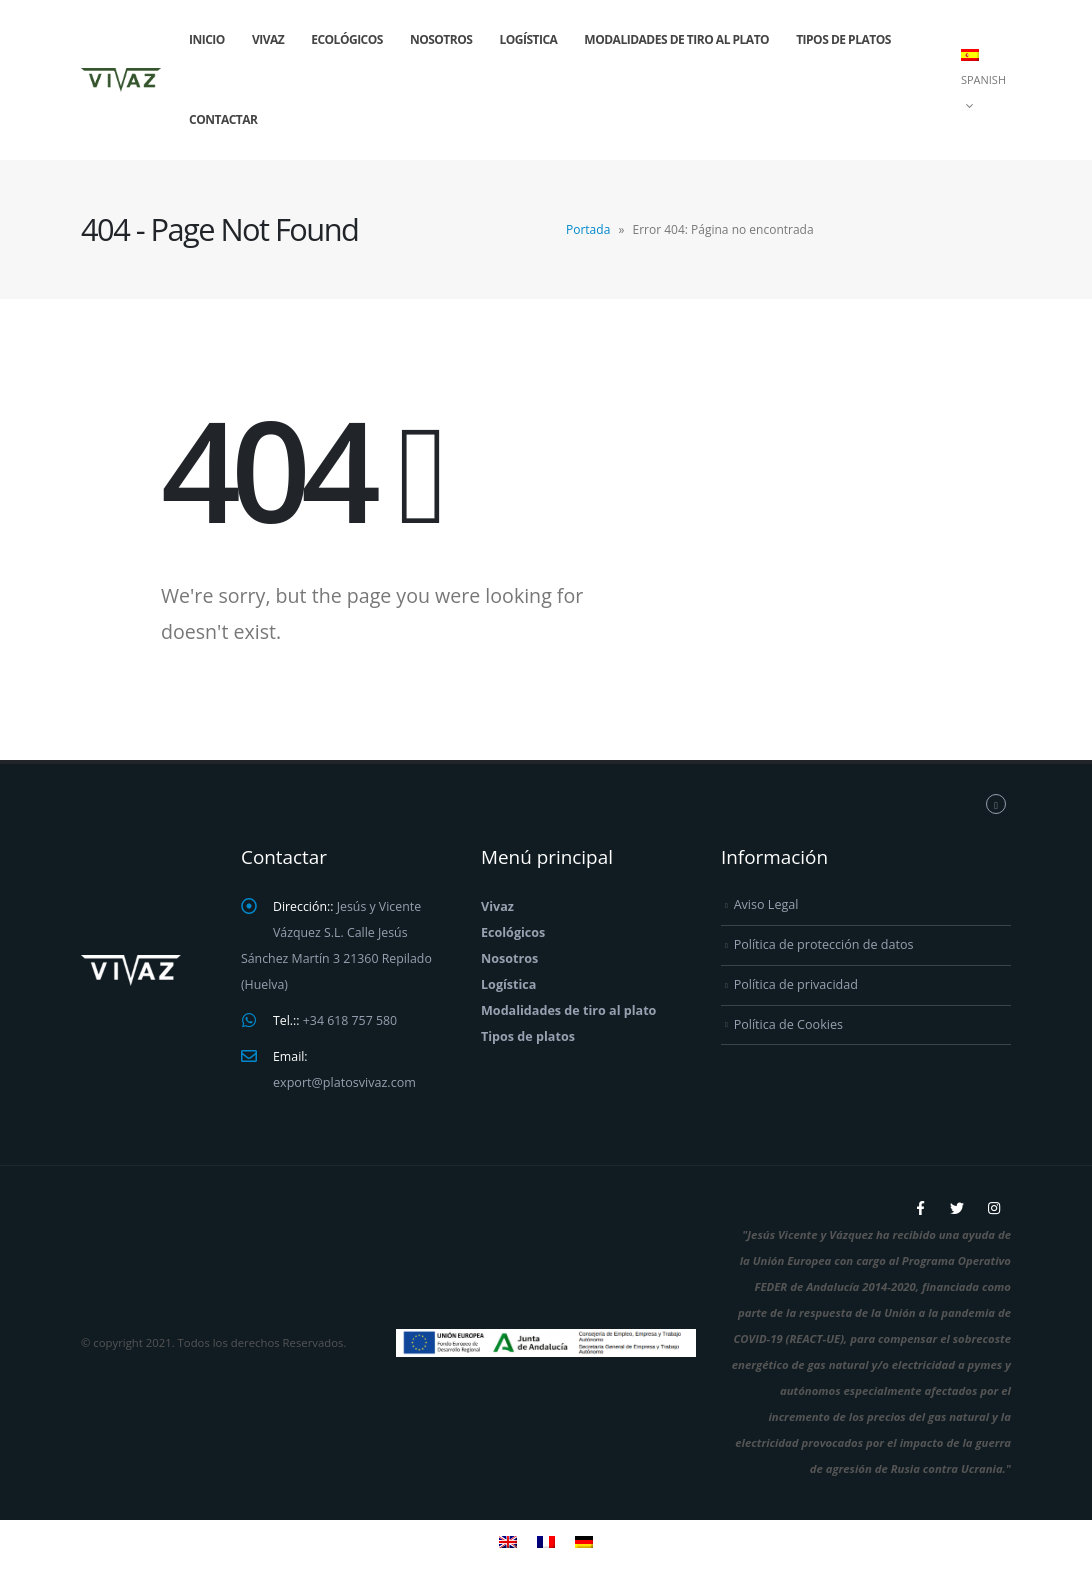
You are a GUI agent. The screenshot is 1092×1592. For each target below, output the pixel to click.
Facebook (920, 1208)
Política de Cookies (788, 1023)
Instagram (994, 1208)
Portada (588, 229)
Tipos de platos (843, 39)
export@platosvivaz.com (344, 1082)
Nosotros (441, 39)
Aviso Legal (766, 904)
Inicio (207, 39)
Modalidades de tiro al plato (676, 39)
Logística (528, 39)
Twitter (957, 1208)
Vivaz (268, 39)
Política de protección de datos (824, 944)
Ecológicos (347, 39)
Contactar (223, 119)
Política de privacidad (796, 984)
